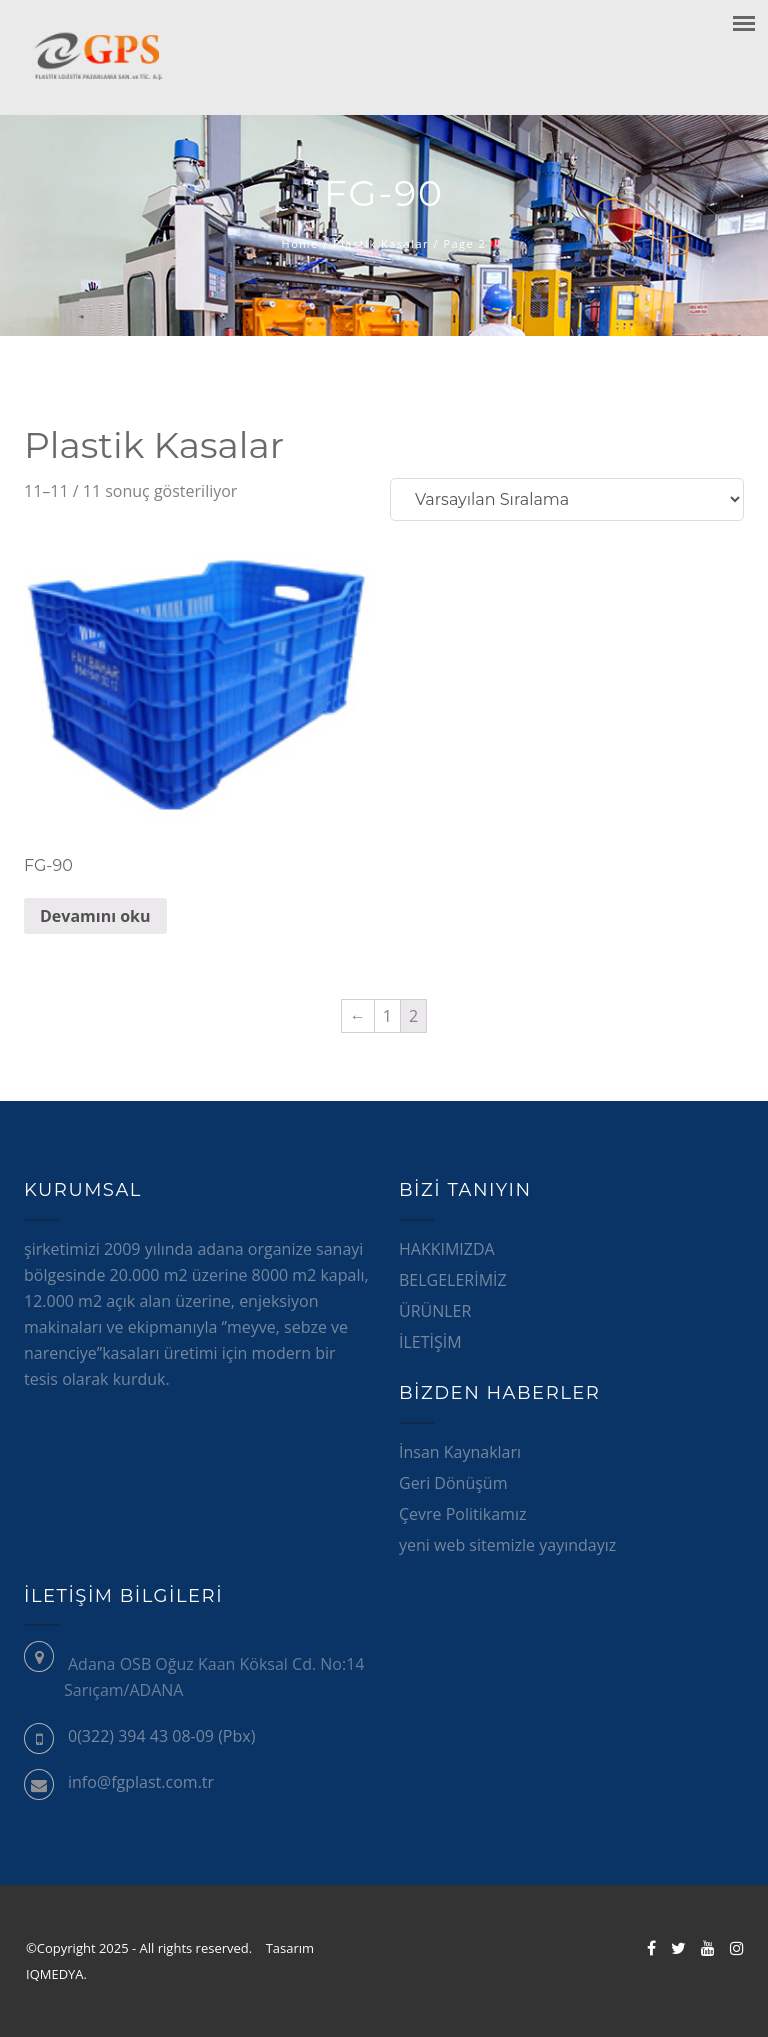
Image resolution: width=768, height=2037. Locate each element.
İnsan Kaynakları (460, 1452)
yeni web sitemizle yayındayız (507, 1545)
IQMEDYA (63, 1974)
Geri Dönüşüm (453, 1483)
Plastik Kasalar (381, 243)
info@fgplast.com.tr (141, 1782)
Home (300, 243)
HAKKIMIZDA (447, 1249)
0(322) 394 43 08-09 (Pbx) (161, 1736)
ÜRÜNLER (435, 1311)
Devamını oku (95, 916)
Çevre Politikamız (462, 1514)
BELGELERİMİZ (453, 1280)
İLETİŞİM (430, 1342)
